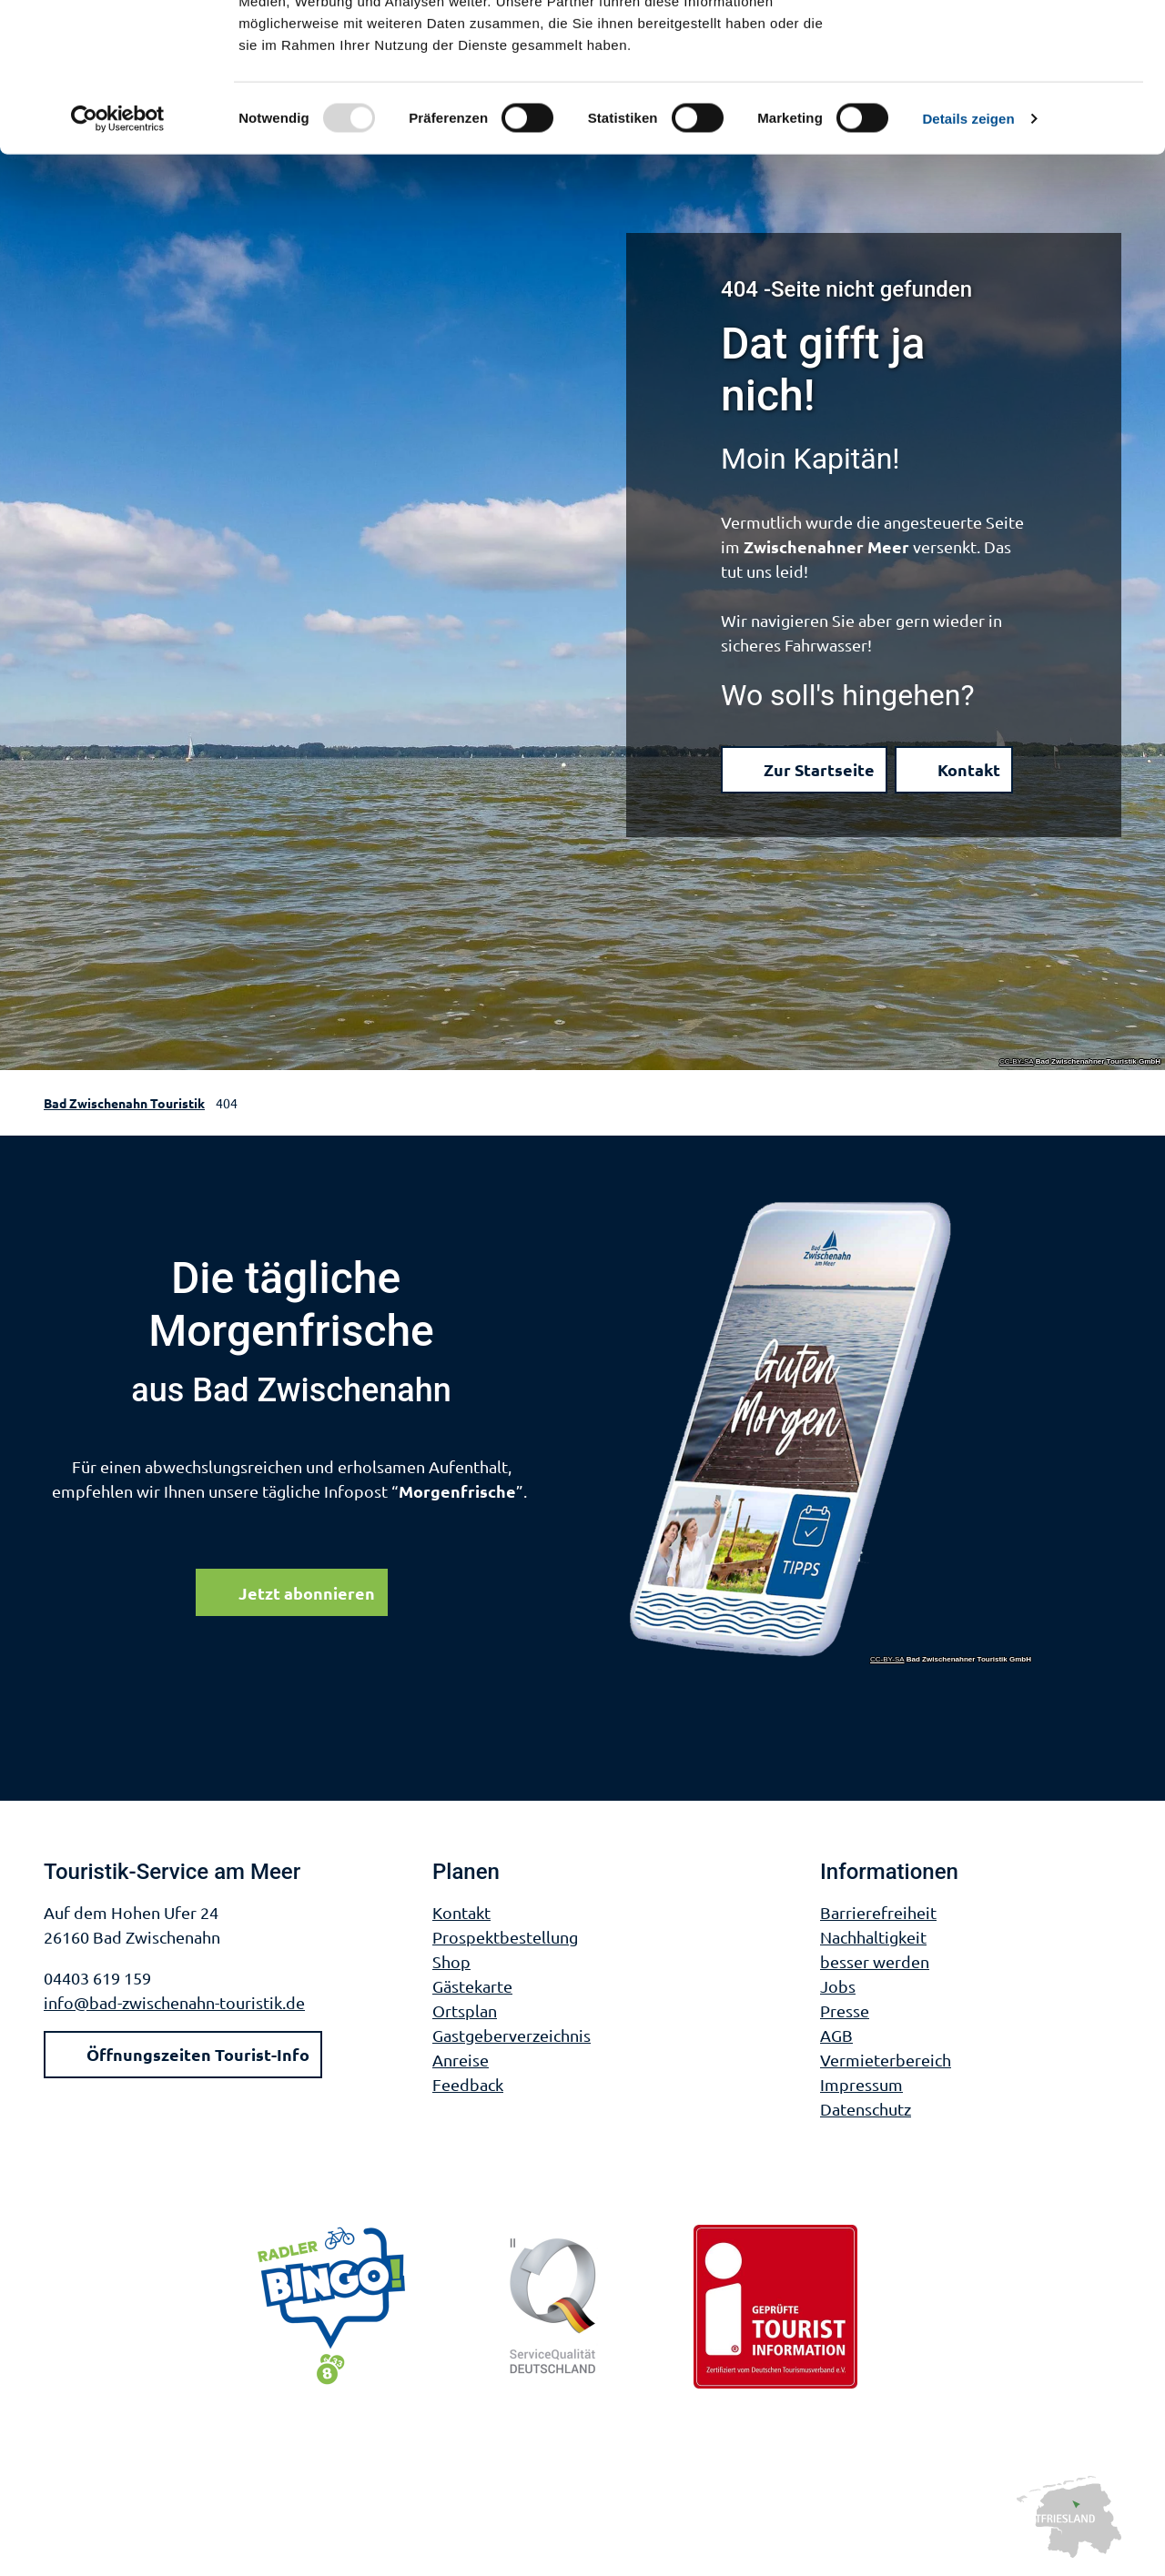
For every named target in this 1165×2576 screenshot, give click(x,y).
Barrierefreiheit (878, 1912)
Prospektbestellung (505, 1936)
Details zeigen (968, 249)
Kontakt (461, 1912)
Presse (844, 2010)
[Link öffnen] (831, 1431)
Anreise (460, 2059)
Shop (451, 1961)
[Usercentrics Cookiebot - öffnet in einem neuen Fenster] (118, 249)
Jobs (838, 1985)
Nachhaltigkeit (873, 1936)
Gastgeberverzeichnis (511, 2035)
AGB (836, 2035)
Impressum (861, 2084)
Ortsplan (464, 2010)
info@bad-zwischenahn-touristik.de (174, 2002)
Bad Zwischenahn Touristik (124, 1103)
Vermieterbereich (885, 2059)
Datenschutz (865, 2108)
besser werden (874, 1961)
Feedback (467, 2084)
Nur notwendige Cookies (1013, 98)
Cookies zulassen (1013, 45)
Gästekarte (472, 1985)
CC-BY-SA (1016, 1062)
